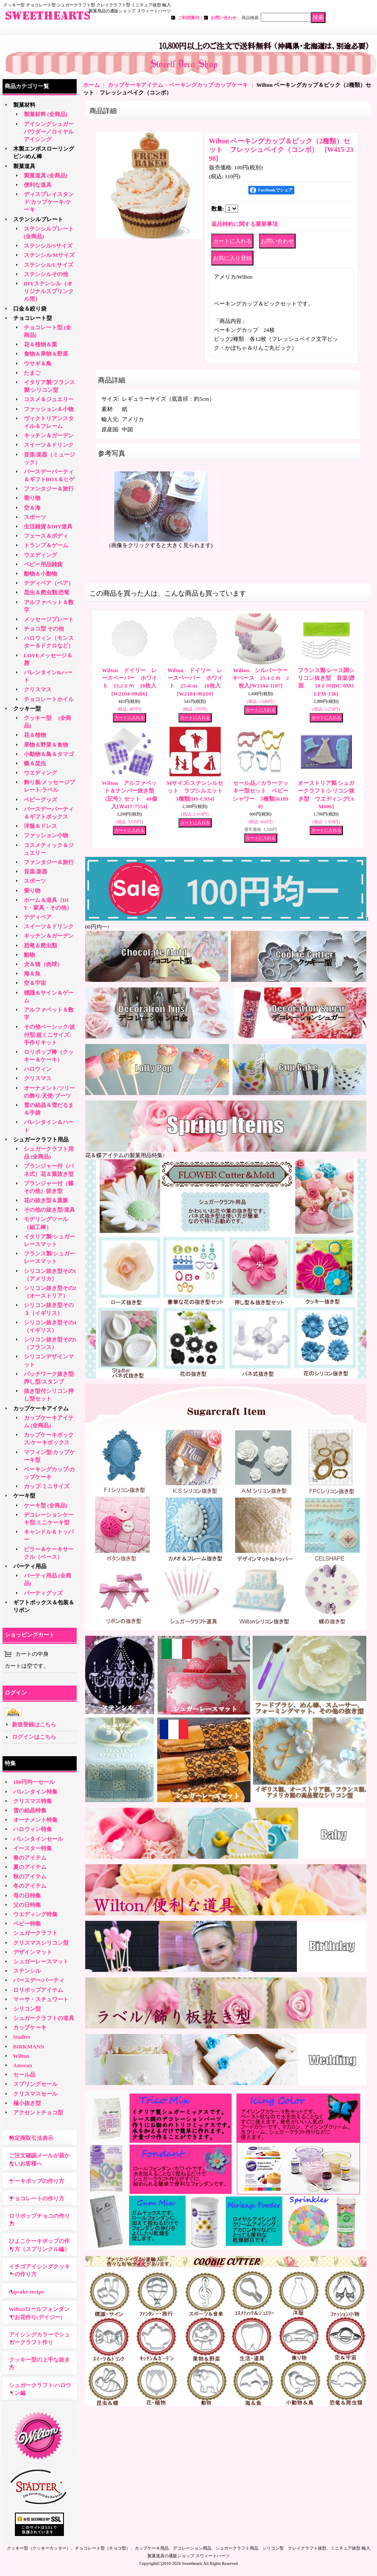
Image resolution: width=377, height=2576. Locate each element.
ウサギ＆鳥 (38, 363)
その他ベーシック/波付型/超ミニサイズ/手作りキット (49, 1034)
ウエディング (40, 555)
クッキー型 (29, 708)
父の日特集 (27, 1905)
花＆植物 (35, 735)
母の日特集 (27, 1895)
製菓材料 (24, 105)
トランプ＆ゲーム (46, 545)
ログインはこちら (34, 1737)
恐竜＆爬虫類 (40, 945)
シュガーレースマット (41, 1961)
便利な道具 (38, 185)
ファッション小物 (46, 835)
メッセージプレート (49, 619)
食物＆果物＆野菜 (46, 354)
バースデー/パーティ (39, 1980)
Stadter (22, 2037)
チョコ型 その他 (44, 628)
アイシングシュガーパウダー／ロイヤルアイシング (49, 132)
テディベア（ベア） (49, 583)
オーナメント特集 (35, 1820)
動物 (29, 955)
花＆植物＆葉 (40, 344)
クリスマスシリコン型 (41, 1943)
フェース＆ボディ (46, 536)
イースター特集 (32, 1848)
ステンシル (27, 1971)
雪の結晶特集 (29, 1810)
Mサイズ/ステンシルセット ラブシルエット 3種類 (197, 791)
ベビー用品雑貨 (43, 564)
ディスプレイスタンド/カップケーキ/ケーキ (49, 202)
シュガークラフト (35, 1933)
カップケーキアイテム (41, 1408)
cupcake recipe (26, 2291)
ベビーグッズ (40, 799)
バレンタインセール (38, 1839)
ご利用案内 (188, 17)
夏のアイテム (29, 1867)
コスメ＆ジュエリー (49, 399)
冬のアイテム (29, 1886)
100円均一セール (34, 1782)
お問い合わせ (223, 17)
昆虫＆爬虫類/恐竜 (47, 592)
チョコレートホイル (49, 699)
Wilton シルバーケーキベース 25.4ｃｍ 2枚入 (260, 678)
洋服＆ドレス (40, 826)
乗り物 (32, 498)
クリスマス (38, 689)
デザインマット (32, 1952)
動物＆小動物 (40, 574)
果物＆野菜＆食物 (46, 745)
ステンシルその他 (46, 274)
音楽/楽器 (36, 871)
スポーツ (35, 517)
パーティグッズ (43, 1593)
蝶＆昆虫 (35, 763)
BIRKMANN (29, 2046)
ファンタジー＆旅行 (49, 488)
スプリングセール (35, 2084)
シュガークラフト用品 (41, 1139)
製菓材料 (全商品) (46, 114)
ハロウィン (38, 1069)
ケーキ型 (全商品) (46, 1505)
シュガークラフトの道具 (43, 2018)
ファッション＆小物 (49, 409)
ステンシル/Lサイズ (48, 265)
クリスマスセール (35, 2094)
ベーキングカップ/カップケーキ (208, 85)
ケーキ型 (24, 1495)
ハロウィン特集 (32, 1829)
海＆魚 (32, 973)
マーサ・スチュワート (41, 1999)
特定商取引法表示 (31, 2138)
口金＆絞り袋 (29, 308)
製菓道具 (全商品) (46, 175)
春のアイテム (29, 1857)
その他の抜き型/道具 (49, 1210)
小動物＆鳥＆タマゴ (49, 754)
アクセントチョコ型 (38, 2112)
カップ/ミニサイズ (47, 1486)
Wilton (21, 2056)
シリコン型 (27, 2008)
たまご (32, 373)
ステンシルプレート (38, 219)
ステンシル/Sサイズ (48, 245)
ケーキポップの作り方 (36, 2181)
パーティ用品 (29, 1566)
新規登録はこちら (34, 1724)
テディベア (38, 917)
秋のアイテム (29, 1876)
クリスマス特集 (32, 1801)
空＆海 (32, 508)
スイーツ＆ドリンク (49, 445)
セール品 (24, 2074)
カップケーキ (29, 2027)
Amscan (22, 2065)
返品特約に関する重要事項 (244, 224)
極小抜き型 (27, 2103)
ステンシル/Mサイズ (49, 255)
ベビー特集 (27, 1923)
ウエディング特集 (35, 1914)
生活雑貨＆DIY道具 (48, 526)
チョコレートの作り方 (36, 2198)
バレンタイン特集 (35, 1792)
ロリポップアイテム (38, 1990)
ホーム (91, 85)
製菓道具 (24, 166)
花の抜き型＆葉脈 (46, 1200)
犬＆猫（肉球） (43, 964)
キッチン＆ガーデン (49, 435)
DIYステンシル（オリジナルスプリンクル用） (49, 291)
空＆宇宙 (35, 983)
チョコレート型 (32, 318)
